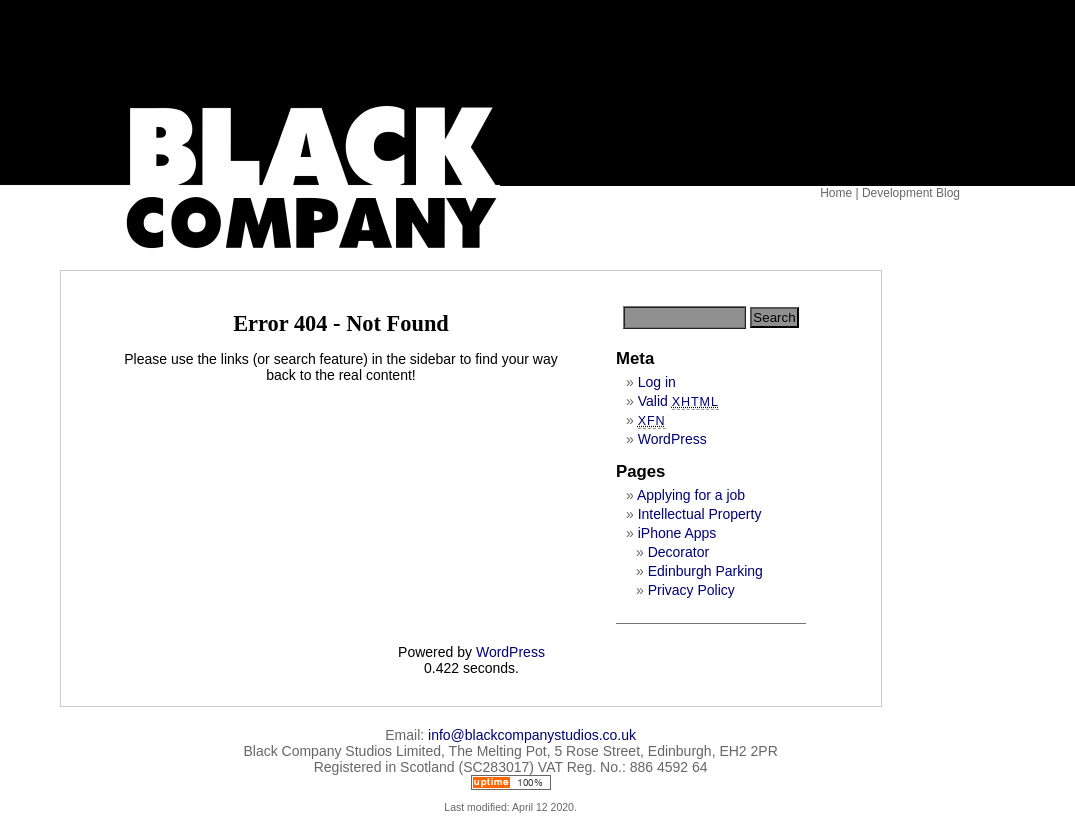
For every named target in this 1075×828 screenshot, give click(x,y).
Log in (657, 382)
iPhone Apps (677, 533)
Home (836, 193)
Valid (678, 401)
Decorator (678, 552)
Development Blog (911, 193)
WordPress (672, 439)
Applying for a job (691, 495)
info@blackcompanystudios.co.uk (532, 735)
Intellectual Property (700, 514)
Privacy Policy (691, 590)
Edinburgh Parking (705, 571)
